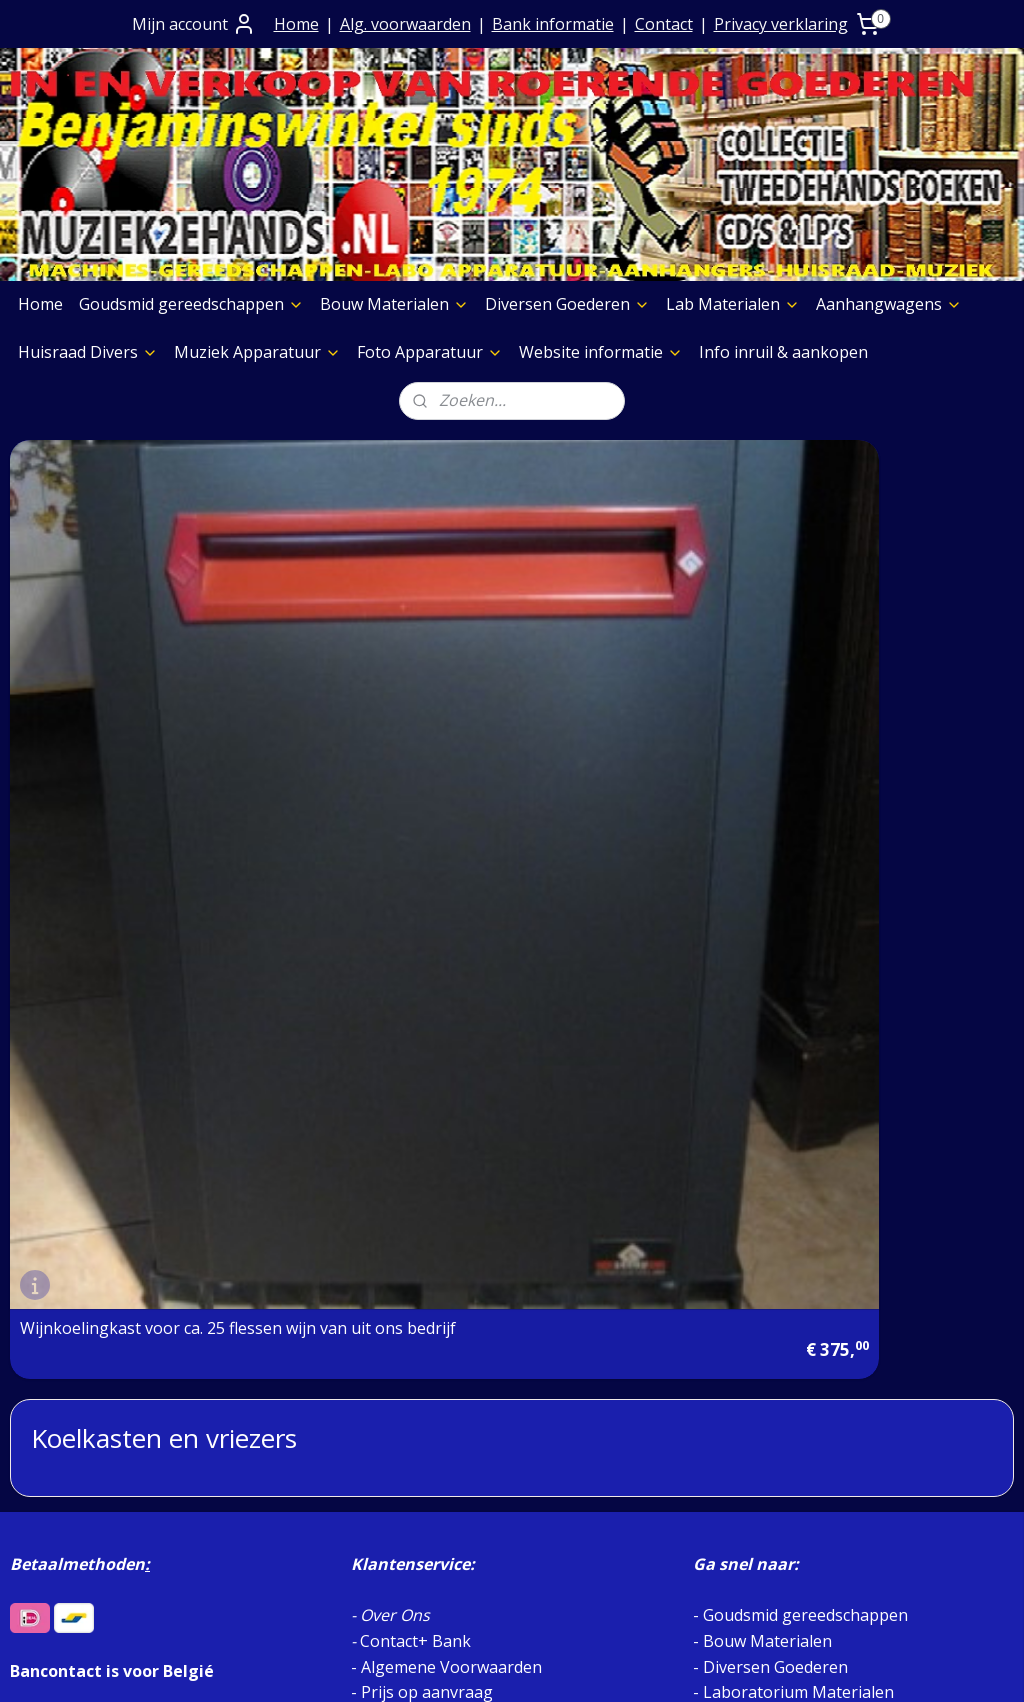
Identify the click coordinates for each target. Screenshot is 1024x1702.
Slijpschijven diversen (99, 1497)
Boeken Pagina (77, 1344)
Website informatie (601, 352)
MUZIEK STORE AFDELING (801, 1221)
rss (486, 1665)
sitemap (444, 1665)
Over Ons (395, 1068)
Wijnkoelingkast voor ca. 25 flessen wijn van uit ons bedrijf (168, 777)
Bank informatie (553, 24)
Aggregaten (63, 1523)
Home (296, 24)
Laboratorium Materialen (798, 1144)
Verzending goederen (442, 1170)
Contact (664, 24)
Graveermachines (85, 1472)
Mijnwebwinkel (737, 1665)
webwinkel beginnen (563, 1665)
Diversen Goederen (567, 304)
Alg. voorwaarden (405, 24)
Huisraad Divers (88, 352)
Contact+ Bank (415, 1093)
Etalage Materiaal (86, 1420)
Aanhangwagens (889, 304)
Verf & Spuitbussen (92, 1446)
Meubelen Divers (84, 1574)
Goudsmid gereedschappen (191, 304)
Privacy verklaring (781, 24)
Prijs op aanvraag (427, 1144)
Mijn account (194, 24)
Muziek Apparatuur (257, 352)
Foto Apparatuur (430, 352)
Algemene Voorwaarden (451, 1119)
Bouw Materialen (394, 304)
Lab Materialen (733, 304)
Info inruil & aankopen (783, 352)
